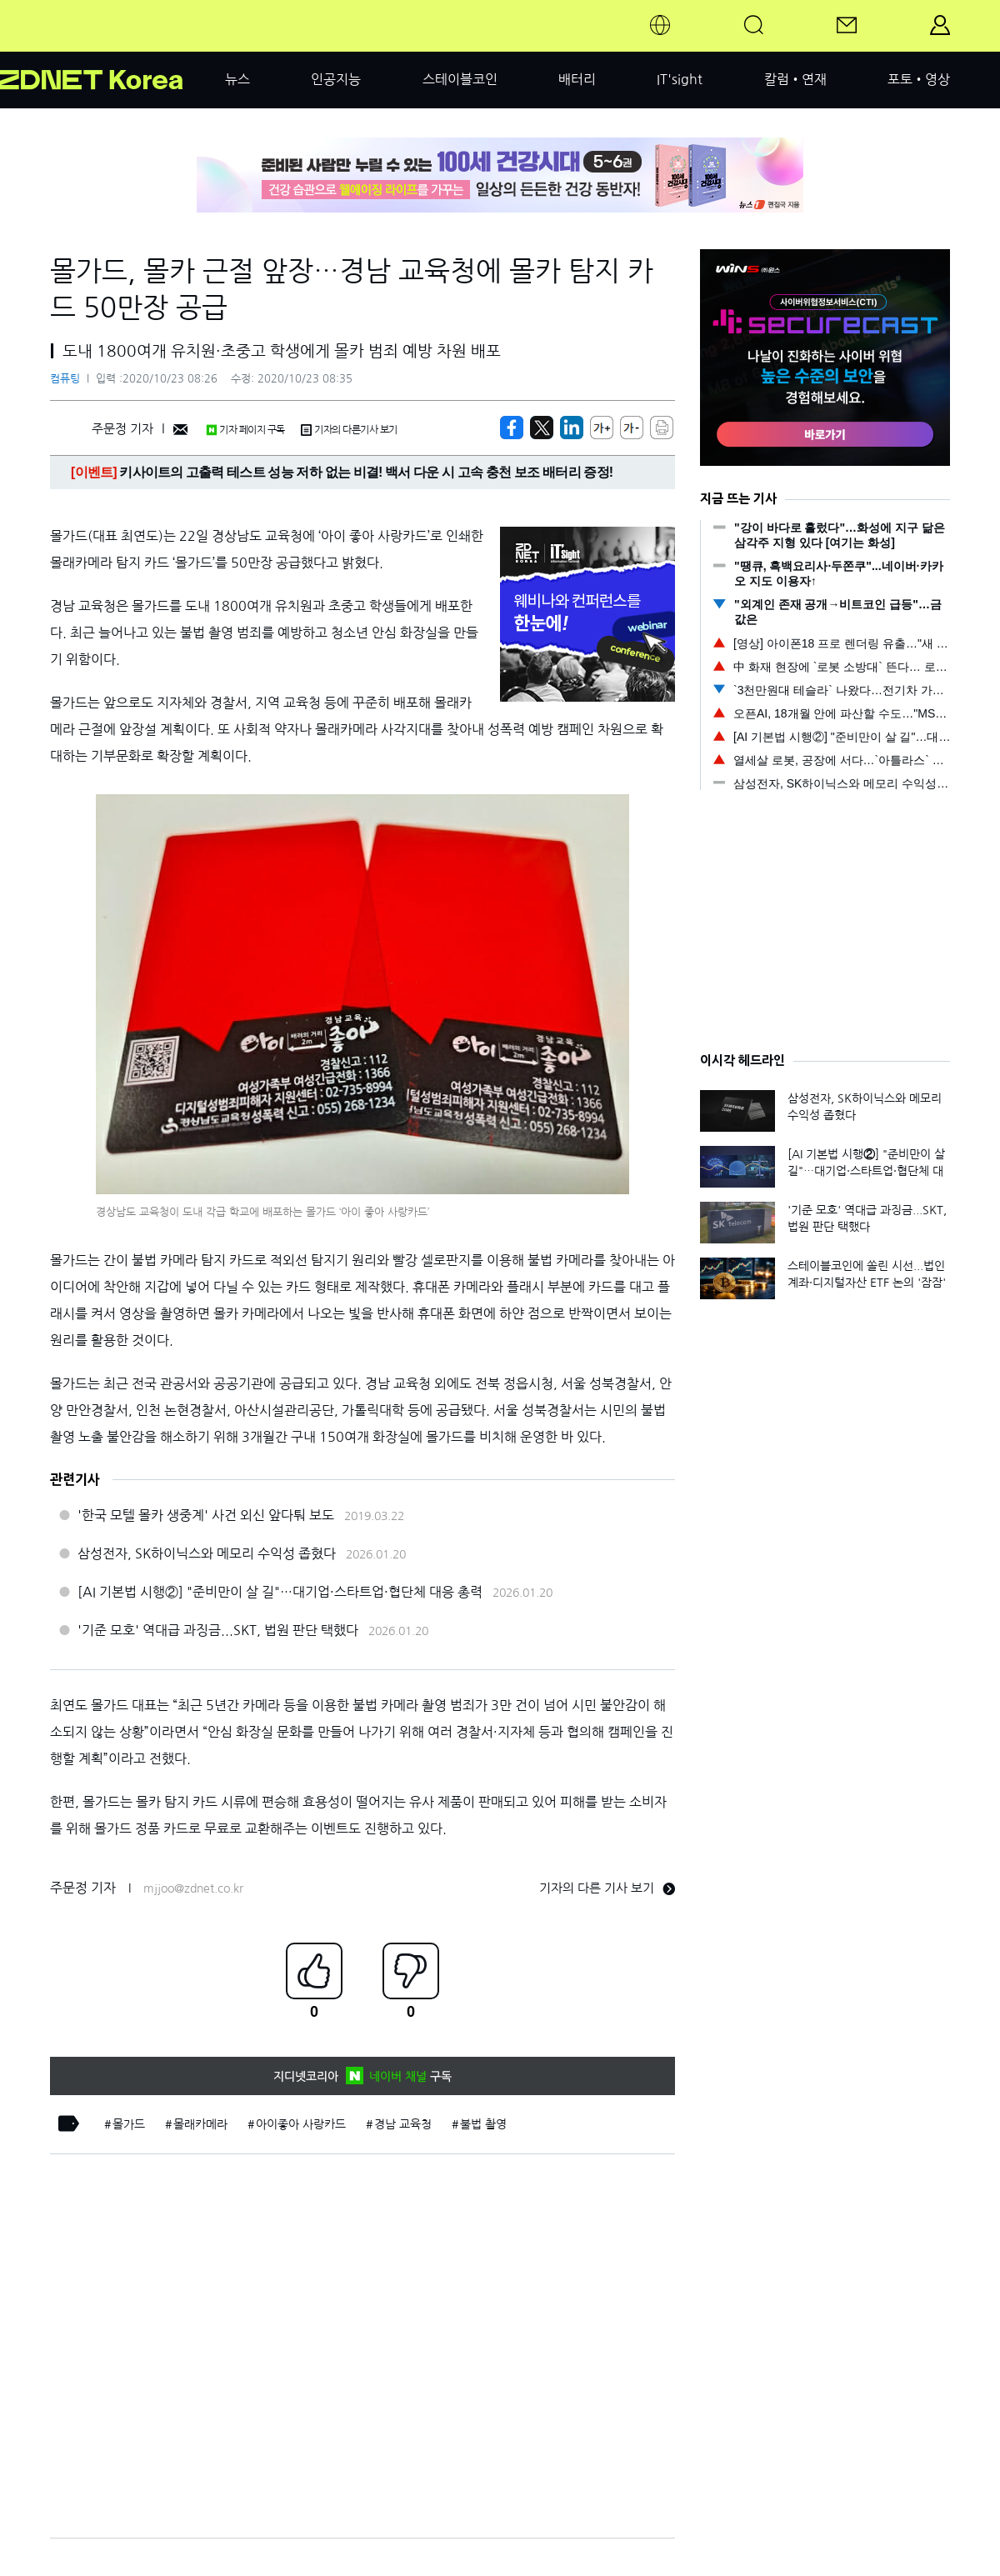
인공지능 (336, 79)
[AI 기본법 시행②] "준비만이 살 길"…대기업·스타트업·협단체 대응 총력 (280, 1591)
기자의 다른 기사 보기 (607, 1888)
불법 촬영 (483, 2124)
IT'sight (679, 79)
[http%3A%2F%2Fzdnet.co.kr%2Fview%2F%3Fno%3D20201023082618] (571, 427)
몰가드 (128, 2124)
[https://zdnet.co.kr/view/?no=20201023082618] (511, 427)
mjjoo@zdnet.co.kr (193, 1888)
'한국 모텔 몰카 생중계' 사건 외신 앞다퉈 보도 (206, 1515)
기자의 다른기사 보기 (349, 430)
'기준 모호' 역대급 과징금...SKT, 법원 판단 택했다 (218, 1630)
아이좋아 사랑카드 (301, 2124)
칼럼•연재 (795, 79)
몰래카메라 (200, 2124)
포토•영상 (919, 79)
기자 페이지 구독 (245, 430)
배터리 (577, 79)
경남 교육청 (403, 2124)
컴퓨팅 (65, 378)
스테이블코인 (460, 79)
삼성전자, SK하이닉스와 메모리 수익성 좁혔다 (207, 1553)
